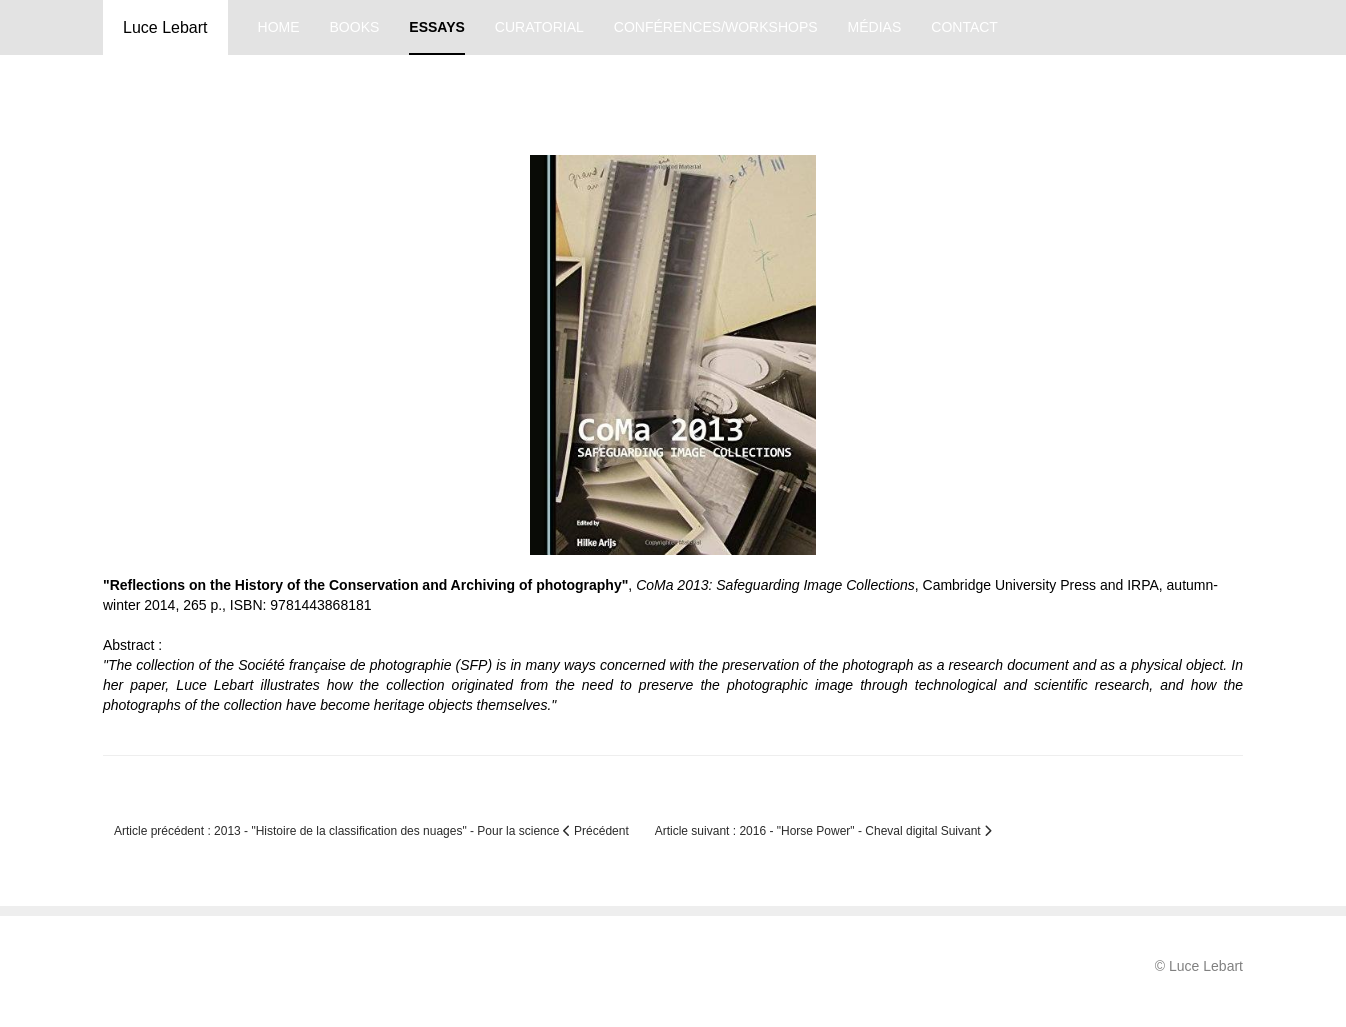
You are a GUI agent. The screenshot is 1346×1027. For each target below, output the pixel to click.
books (355, 27)
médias (875, 27)
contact (964, 27)
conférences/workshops (716, 27)
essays (437, 27)
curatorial (539, 27)
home (279, 27)
